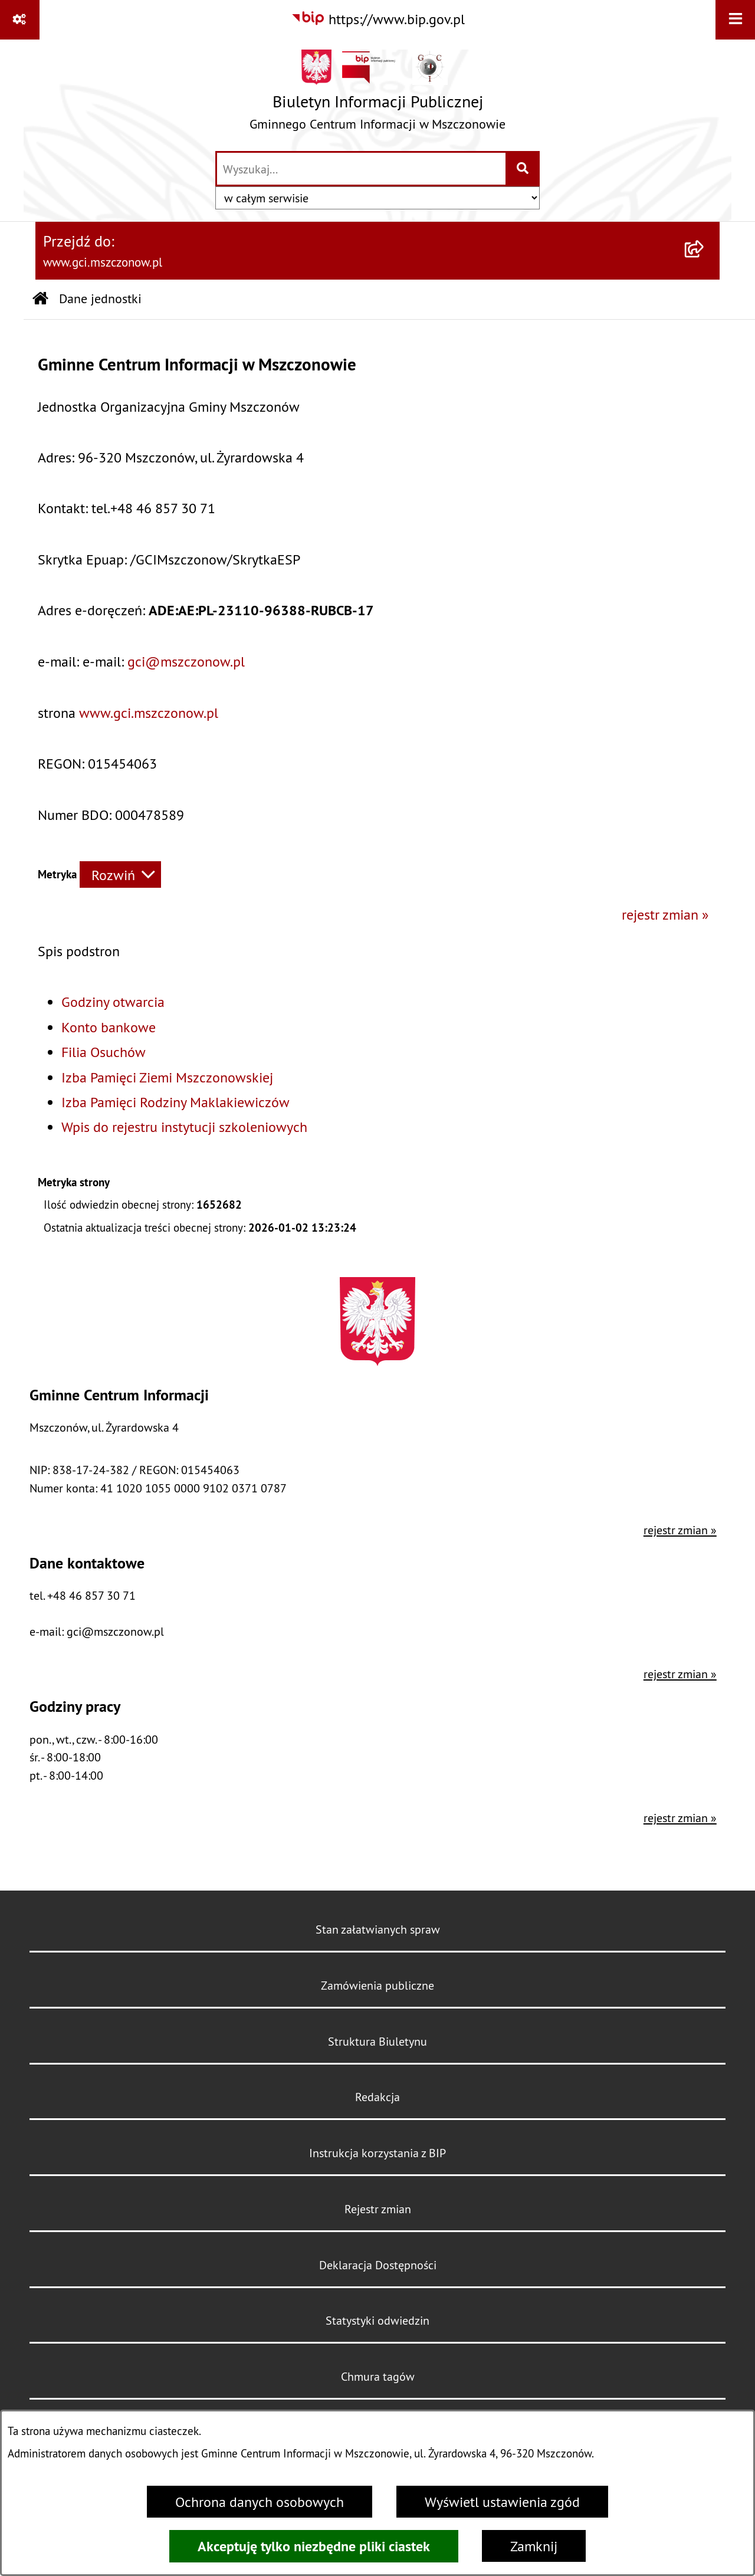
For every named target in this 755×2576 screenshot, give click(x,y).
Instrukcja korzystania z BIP (377, 2152)
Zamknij (533, 2546)
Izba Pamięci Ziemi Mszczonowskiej (167, 1077)
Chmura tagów (378, 2376)
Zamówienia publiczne (377, 1985)
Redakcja (377, 2096)
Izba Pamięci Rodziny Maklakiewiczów (175, 1102)
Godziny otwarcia (113, 1001)
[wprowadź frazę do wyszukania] (361, 168)
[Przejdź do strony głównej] (377, 94)
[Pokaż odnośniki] (20, 20)
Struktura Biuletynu (377, 2041)
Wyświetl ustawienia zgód (502, 2502)
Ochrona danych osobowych (259, 2502)
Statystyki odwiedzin (377, 2320)
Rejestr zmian (377, 2208)
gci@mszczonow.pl (186, 661)
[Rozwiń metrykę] (120, 874)
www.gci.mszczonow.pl (148, 712)
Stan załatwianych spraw (378, 1929)
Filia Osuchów (103, 1052)
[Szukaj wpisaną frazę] (523, 168)
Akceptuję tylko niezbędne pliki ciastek (314, 2546)
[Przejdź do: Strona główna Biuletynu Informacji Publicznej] (40, 299)
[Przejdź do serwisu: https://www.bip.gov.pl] (378, 19)
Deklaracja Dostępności (377, 2264)
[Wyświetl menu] (735, 20)
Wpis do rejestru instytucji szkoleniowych (184, 1127)
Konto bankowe (108, 1027)
